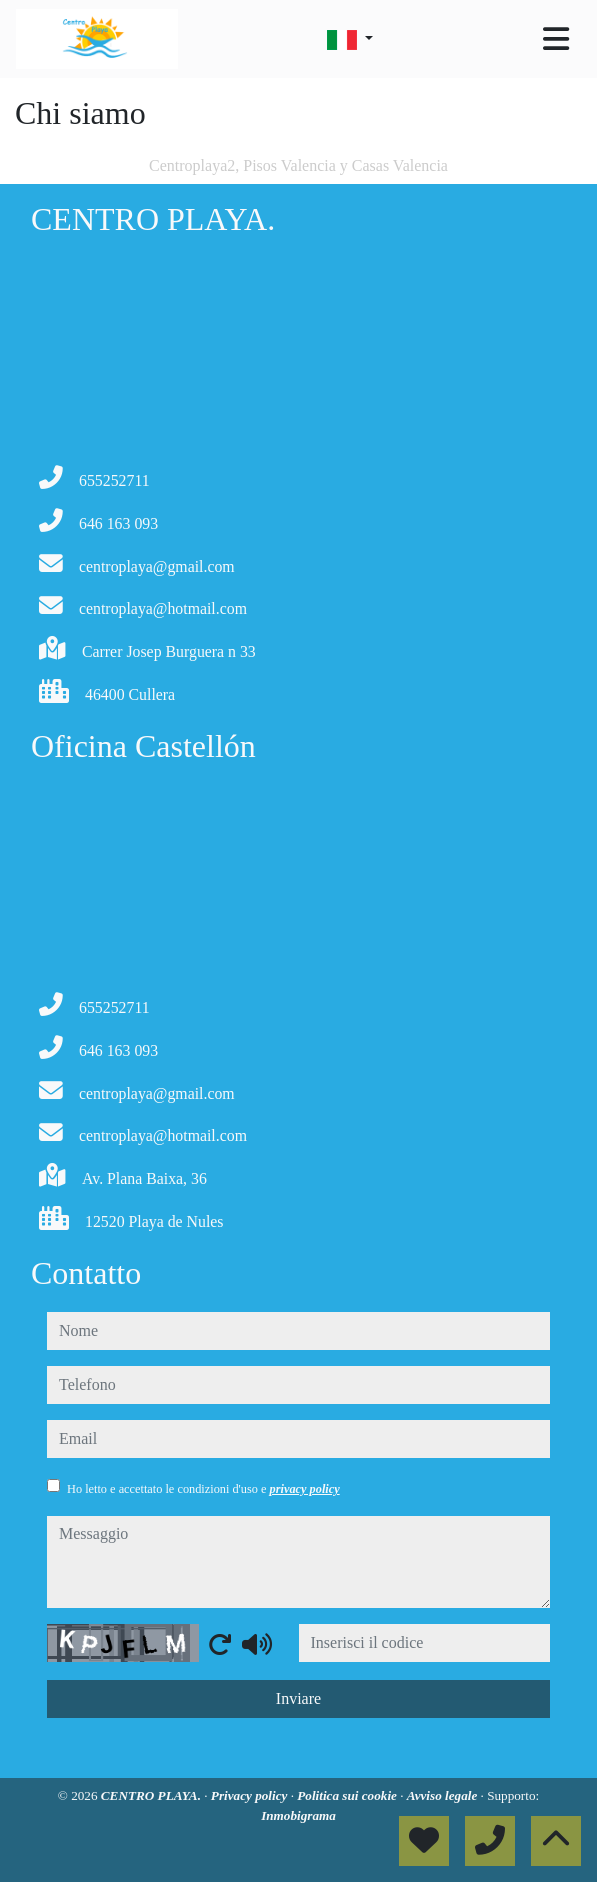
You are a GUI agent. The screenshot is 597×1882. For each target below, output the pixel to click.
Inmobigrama (298, 1815)
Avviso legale (444, 1795)
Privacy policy (251, 1795)
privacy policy (305, 1489)
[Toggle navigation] (556, 39)
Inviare (298, 1698)
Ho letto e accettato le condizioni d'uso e (203, 1489)
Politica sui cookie (348, 1795)
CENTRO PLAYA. (152, 1795)
